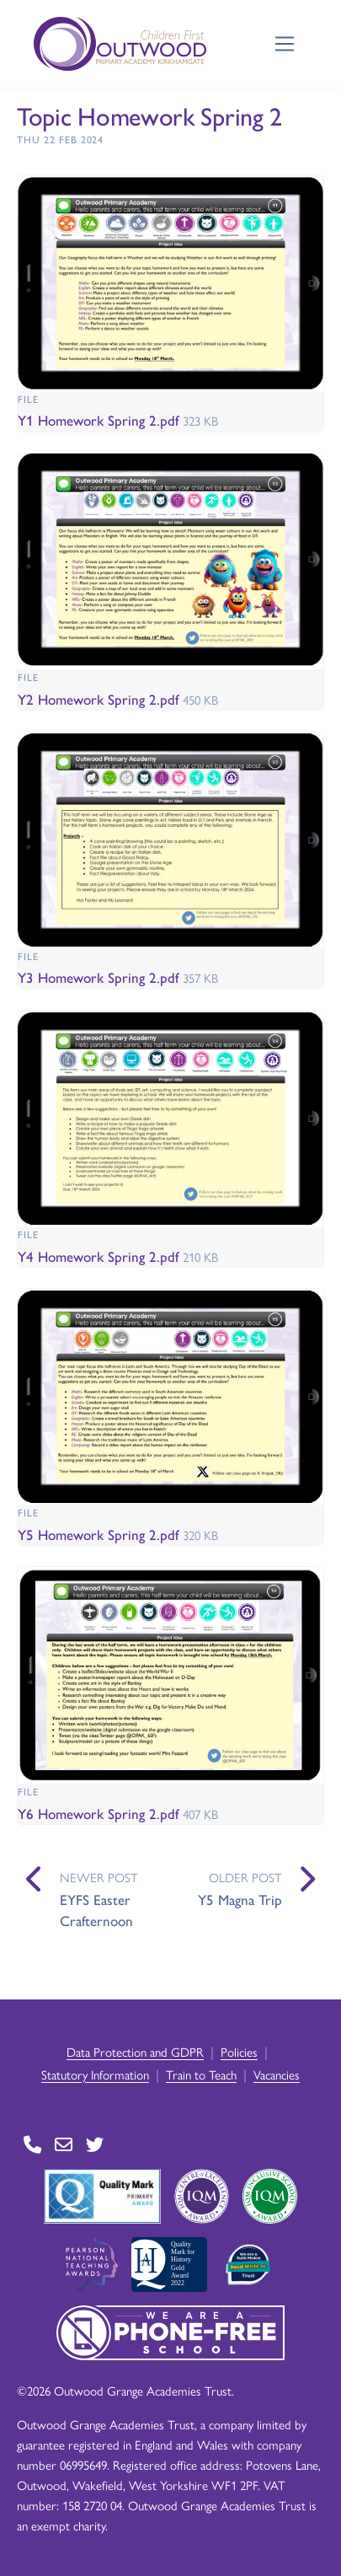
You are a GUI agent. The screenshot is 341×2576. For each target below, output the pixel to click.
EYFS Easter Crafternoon (96, 1910)
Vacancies (276, 2074)
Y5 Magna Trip (240, 1899)
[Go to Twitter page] (95, 2144)
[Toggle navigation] (285, 44)
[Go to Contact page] (32, 2144)
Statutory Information (95, 2074)
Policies (239, 2051)
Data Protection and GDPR (135, 2051)
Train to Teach (201, 2074)
